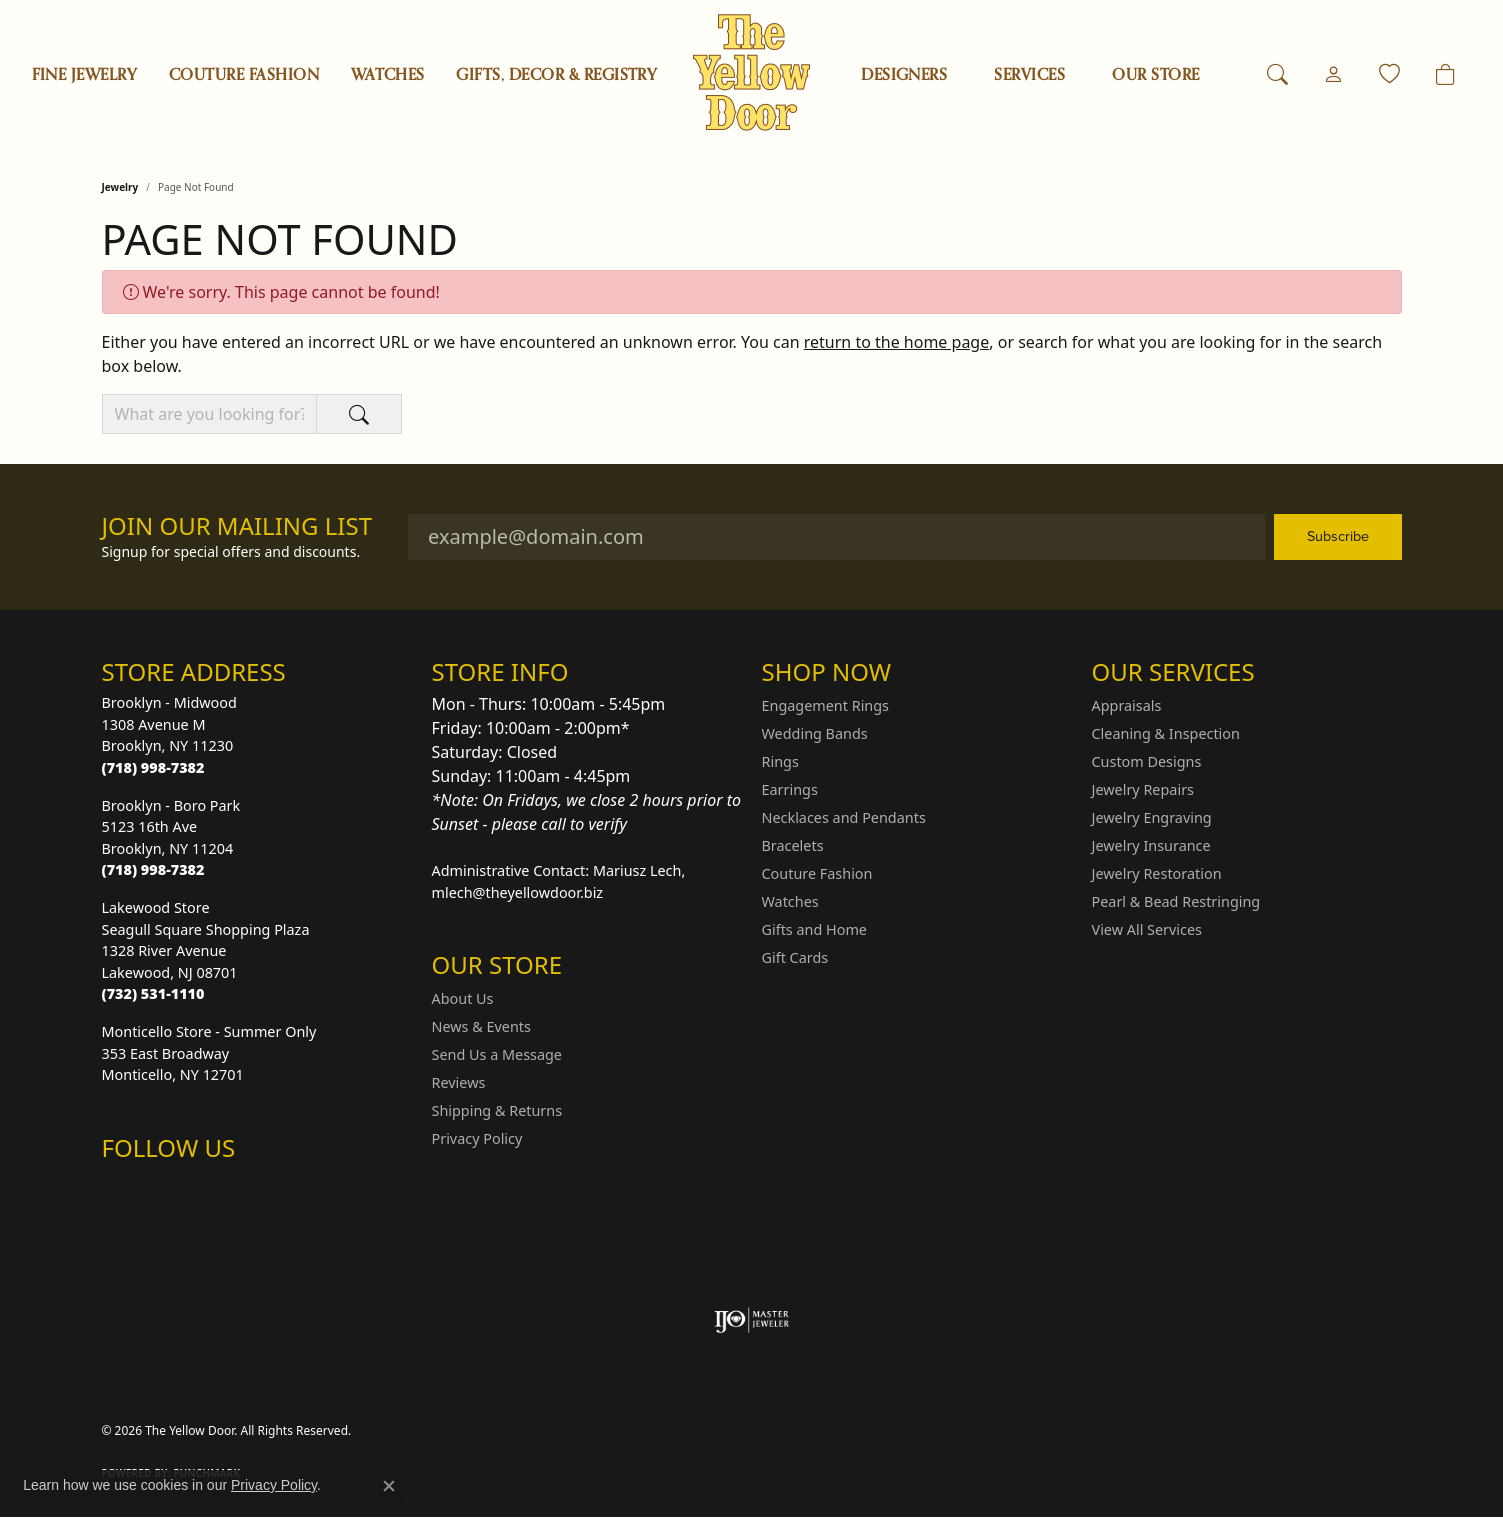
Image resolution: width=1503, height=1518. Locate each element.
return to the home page (897, 342)
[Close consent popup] (389, 1486)
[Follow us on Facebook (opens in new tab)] (170, 1188)
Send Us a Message (497, 1054)
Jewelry (120, 187)
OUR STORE (1155, 75)
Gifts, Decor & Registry (556, 75)
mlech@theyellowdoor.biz (518, 892)
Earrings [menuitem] (790, 789)
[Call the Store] (153, 767)
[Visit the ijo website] (751, 1320)
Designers (904, 75)
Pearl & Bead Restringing (1176, 901)
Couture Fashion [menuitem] (817, 873)
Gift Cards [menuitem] (795, 957)
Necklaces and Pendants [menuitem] (844, 817)
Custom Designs (1147, 761)
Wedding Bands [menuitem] (815, 733)
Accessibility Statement (1321, 1430)
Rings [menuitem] (780, 761)
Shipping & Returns (497, 1110)
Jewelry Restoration (1157, 873)
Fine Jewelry (85, 75)
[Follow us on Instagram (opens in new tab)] (122, 1188)
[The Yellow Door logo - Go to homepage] (751, 72)
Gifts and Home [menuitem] (814, 929)
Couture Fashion (244, 75)
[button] (1277, 75)
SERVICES (1029, 75)
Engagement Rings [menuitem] (826, 705)
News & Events (481, 1026)
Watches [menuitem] (790, 901)
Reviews (459, 1082)
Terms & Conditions (1173, 1430)
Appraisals (1127, 705)
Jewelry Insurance (1151, 845)
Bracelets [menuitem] (793, 845)
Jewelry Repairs (1143, 789)
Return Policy (954, 1430)
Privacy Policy (477, 1138)
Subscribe (1338, 536)
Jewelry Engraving (1152, 817)
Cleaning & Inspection (1166, 733)
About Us (463, 998)
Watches (388, 75)
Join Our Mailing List (237, 526)
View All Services (1147, 929)
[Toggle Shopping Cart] (1445, 75)
